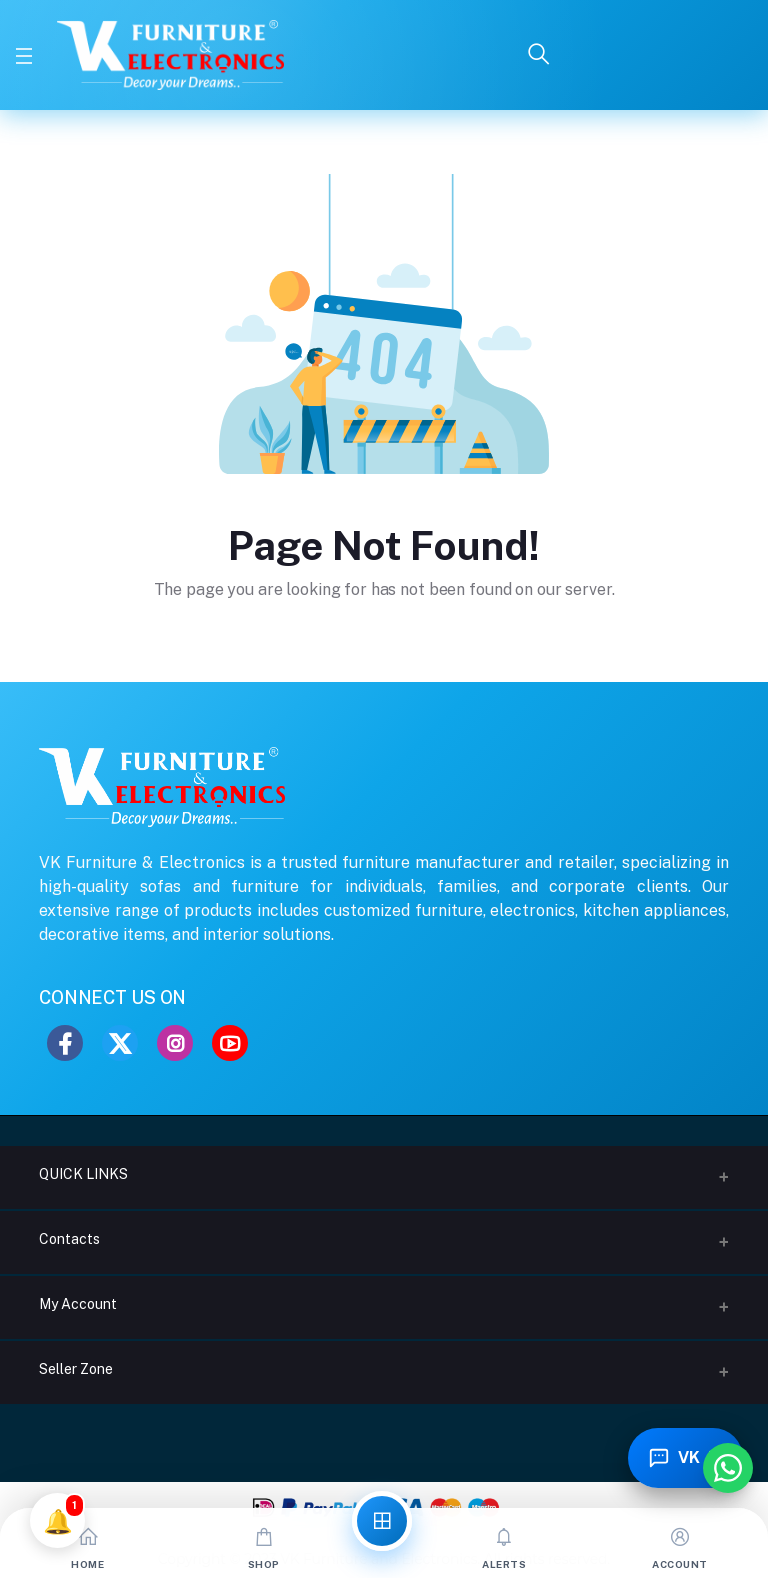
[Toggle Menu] (24, 55)
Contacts (69, 1239)
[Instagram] (175, 1043)
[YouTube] (230, 1043)
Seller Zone (76, 1369)
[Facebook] (65, 1043)
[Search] (539, 55)
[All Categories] (382, 1521)
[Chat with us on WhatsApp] (728, 1468)
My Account (78, 1304)
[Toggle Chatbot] (686, 1458)
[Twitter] (120, 1043)
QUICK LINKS (83, 1174)
